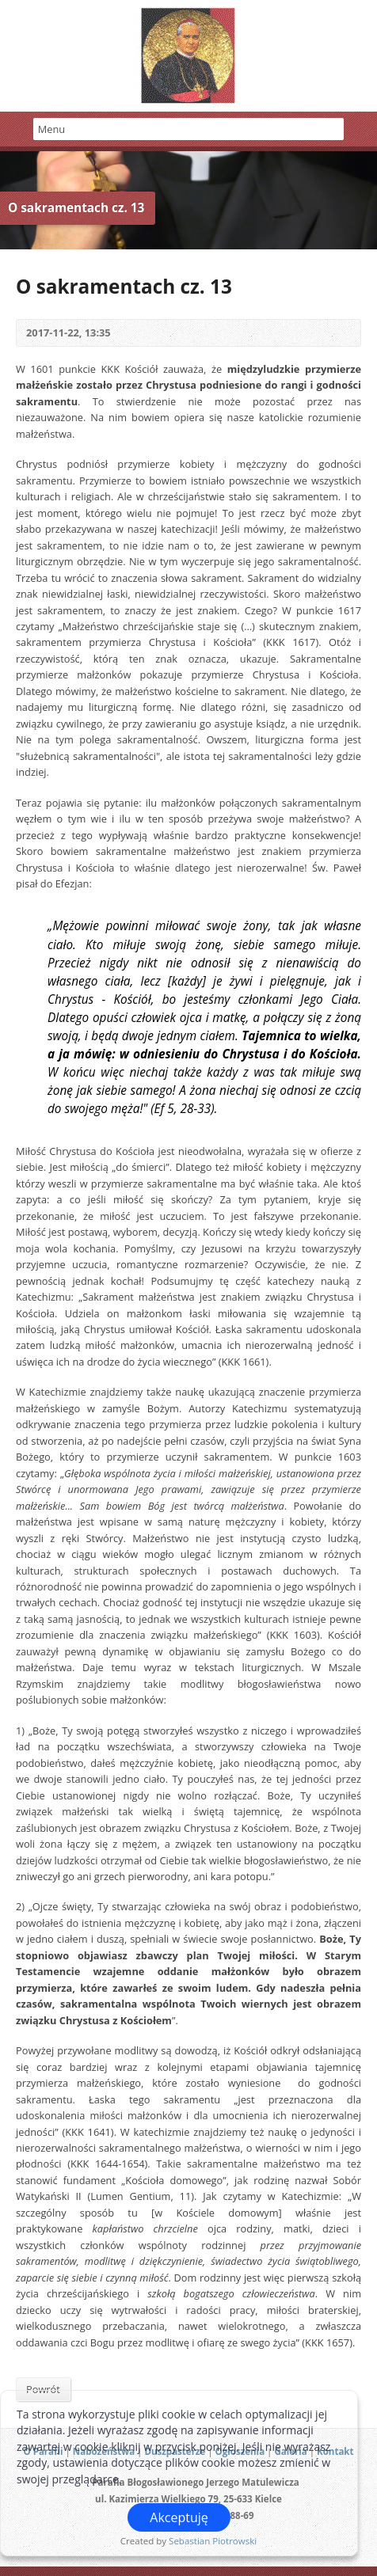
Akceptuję (179, 2517)
